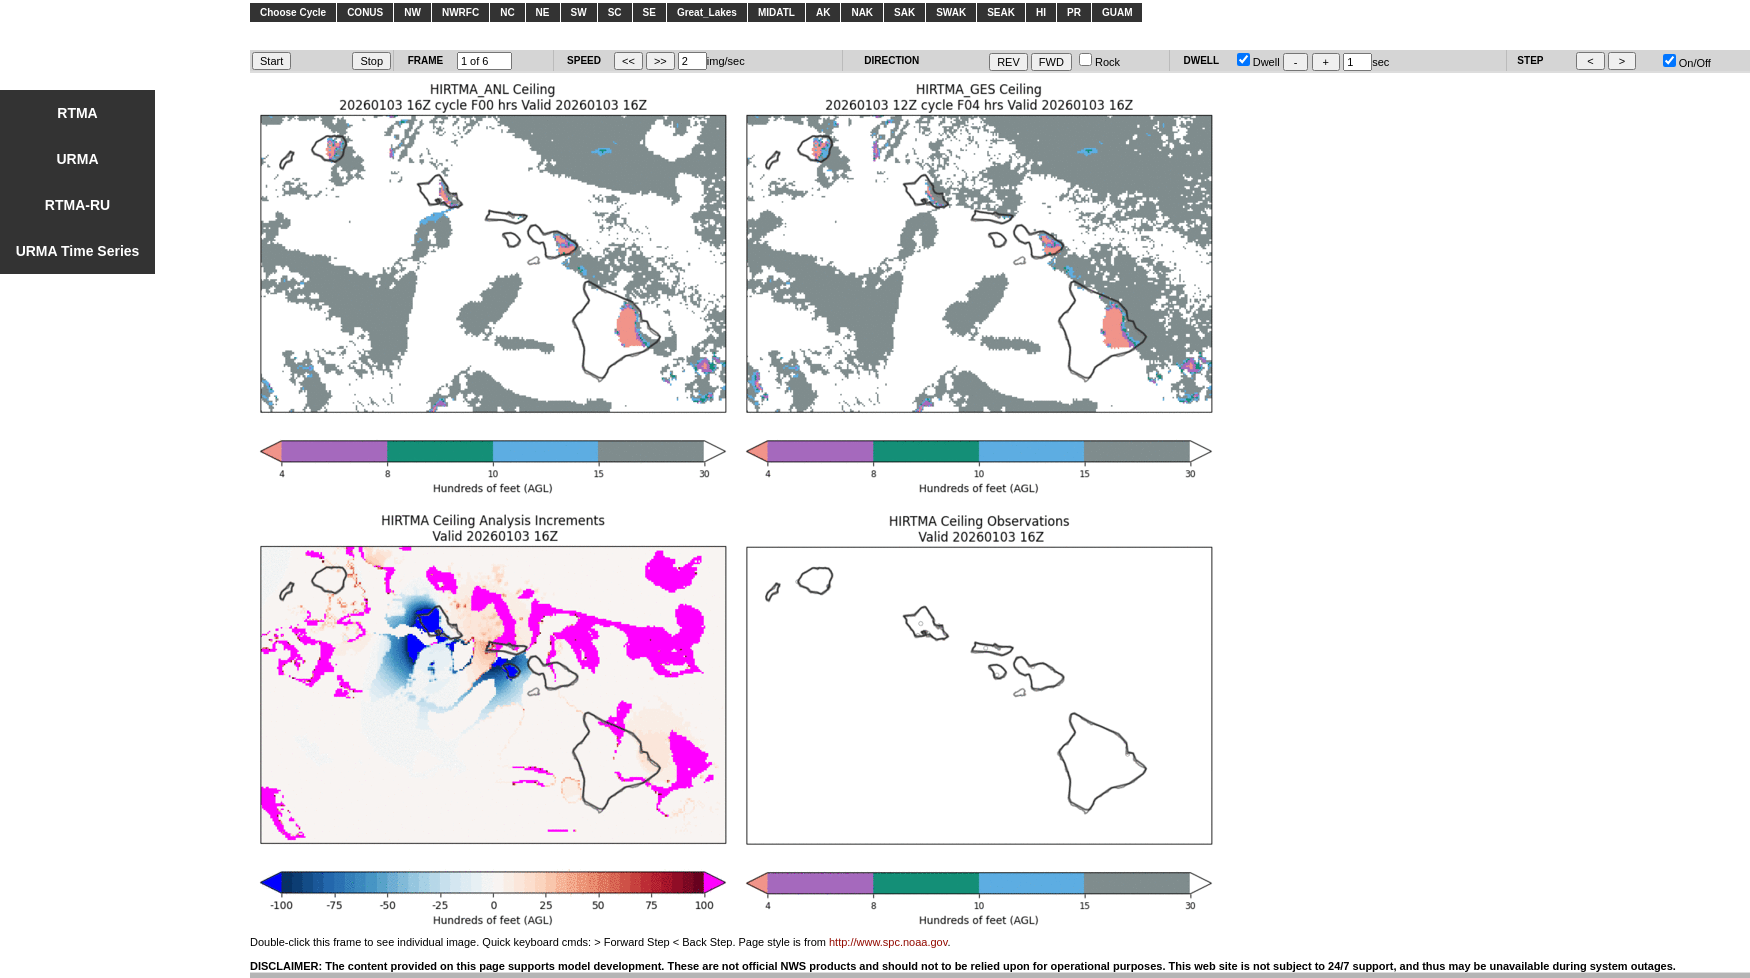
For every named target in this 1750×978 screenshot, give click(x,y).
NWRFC (460, 12)
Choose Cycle (293, 12)
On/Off (1687, 63)
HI (1041, 12)
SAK (904, 12)
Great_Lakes (707, 12)
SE (649, 12)
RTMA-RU (77, 205)
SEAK (1001, 12)
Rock (1099, 62)
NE (543, 12)
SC (615, 12)
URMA (78, 159)
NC (507, 12)
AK (823, 12)
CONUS (365, 12)
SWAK (951, 12)
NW (412, 12)
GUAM (1117, 12)
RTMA (77, 113)
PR (1074, 12)
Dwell (1258, 62)
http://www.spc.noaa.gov (888, 942)
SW (579, 12)
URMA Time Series (78, 251)
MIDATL (776, 12)
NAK (862, 12)
